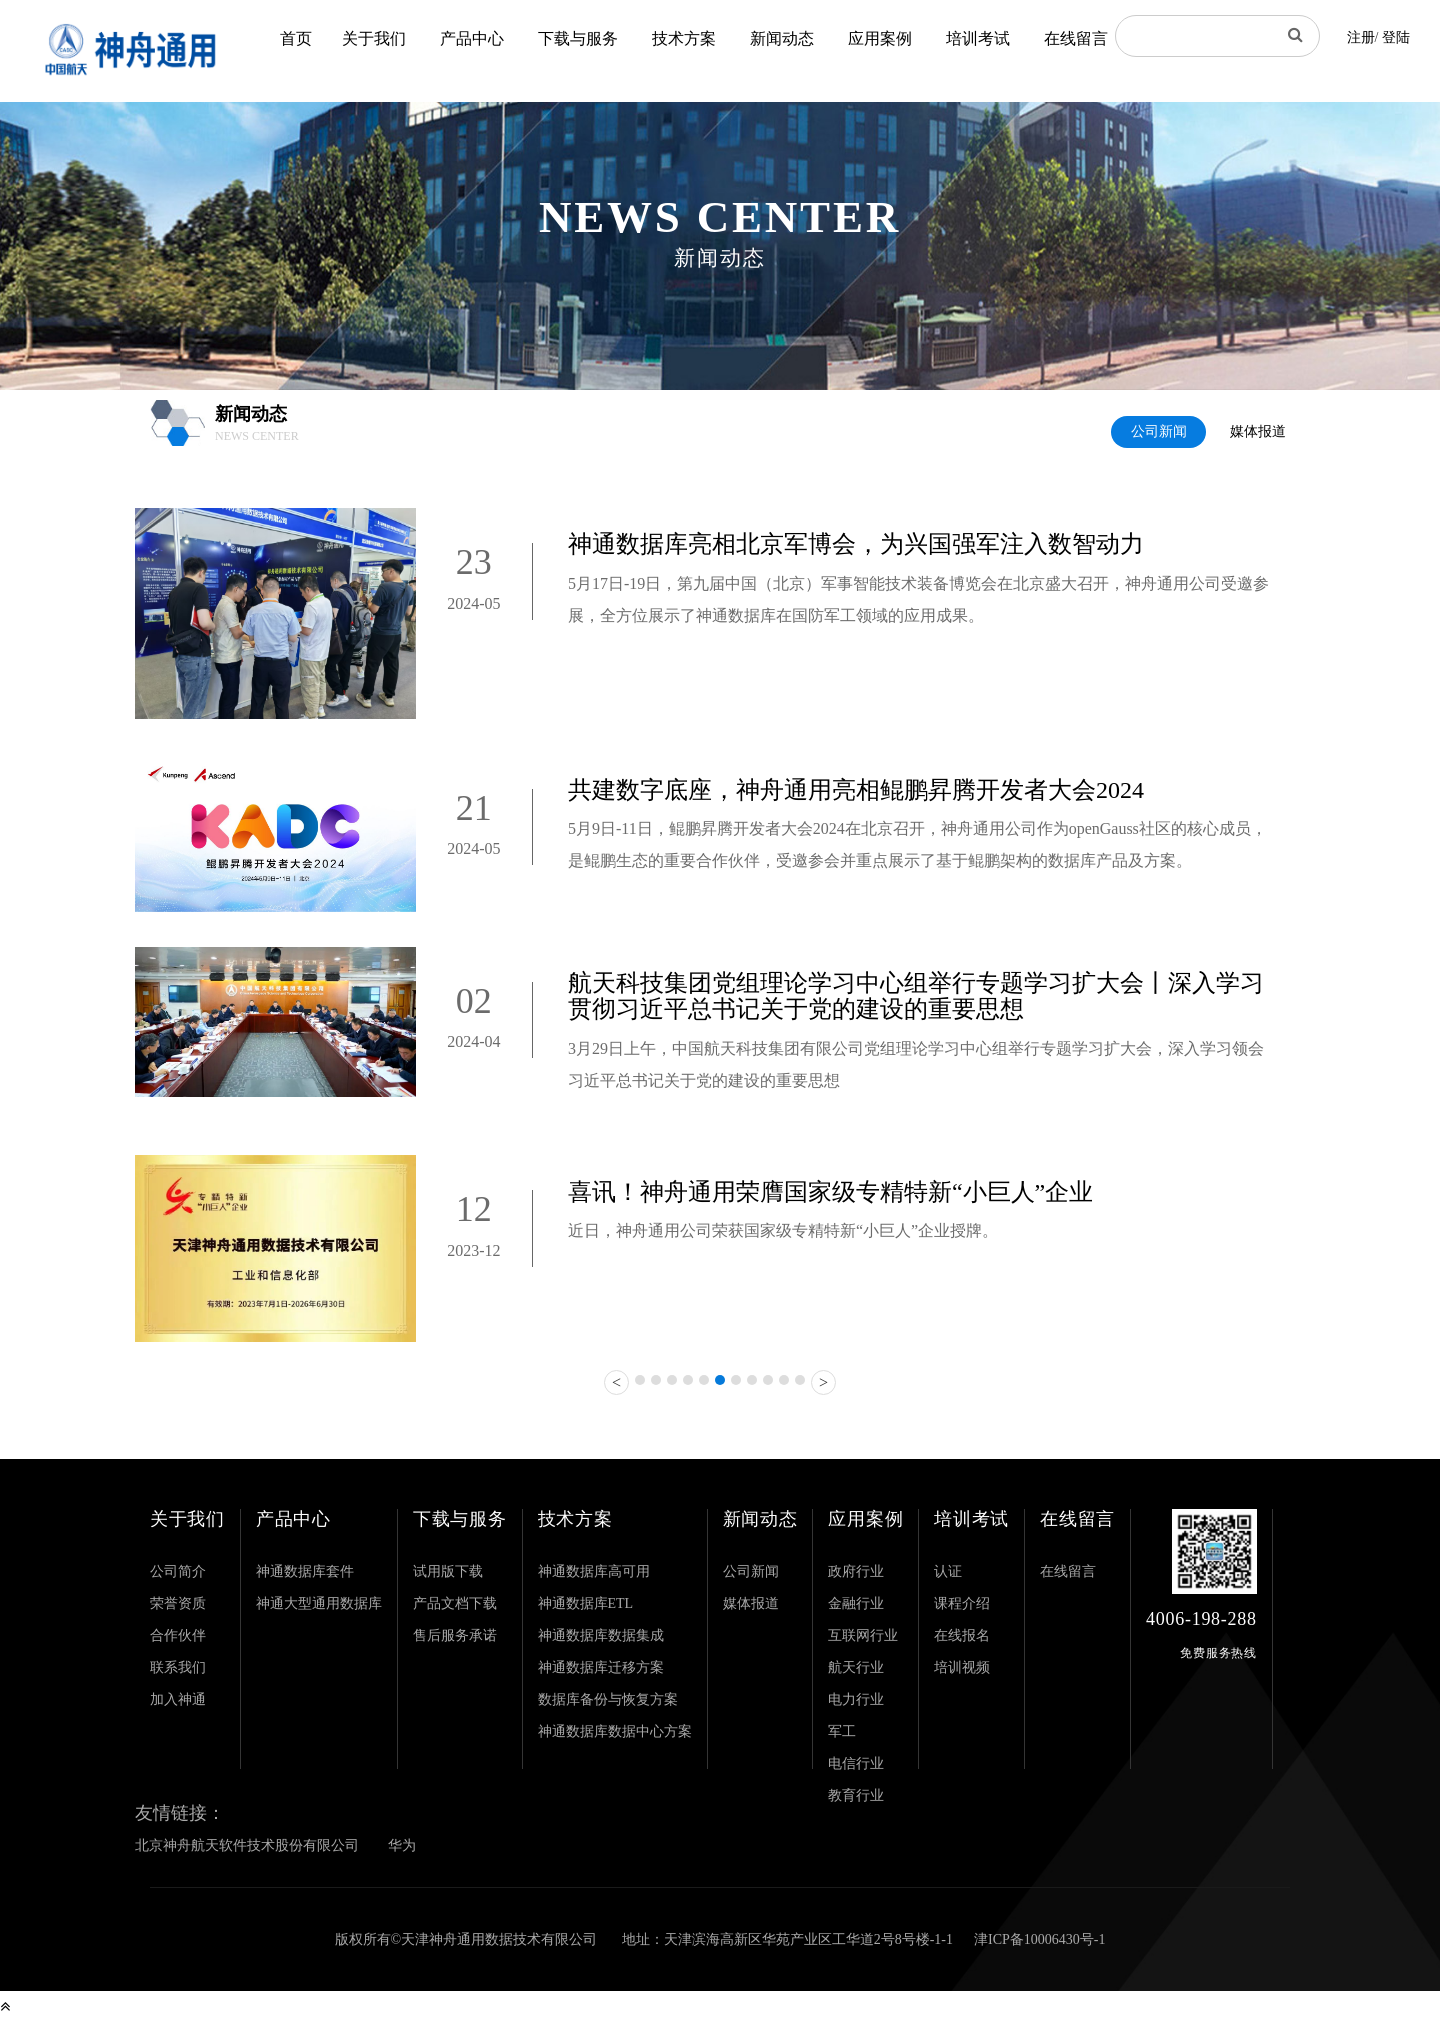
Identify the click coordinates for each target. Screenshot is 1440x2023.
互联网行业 (863, 1635)
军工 (842, 1731)
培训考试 (978, 38)
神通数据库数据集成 (601, 1635)
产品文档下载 (455, 1603)
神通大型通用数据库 (319, 1603)
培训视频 (962, 1667)
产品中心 (472, 38)
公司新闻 (1159, 431)
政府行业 (856, 1571)
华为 (402, 1845)
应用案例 (880, 38)
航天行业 (856, 1667)
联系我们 (178, 1667)
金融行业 (856, 1603)
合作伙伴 (178, 1635)
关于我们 (374, 38)
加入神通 (178, 1699)
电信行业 (856, 1763)
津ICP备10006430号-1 (1039, 1939)
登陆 (1396, 37)
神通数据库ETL (586, 1603)
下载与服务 (578, 38)
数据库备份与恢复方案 (608, 1699)
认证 (948, 1571)
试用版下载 (448, 1571)
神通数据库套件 (305, 1571)
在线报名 (962, 1635)
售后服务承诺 (455, 1635)
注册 (1361, 37)
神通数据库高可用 (594, 1571)
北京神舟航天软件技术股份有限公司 (247, 1845)
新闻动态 (782, 38)
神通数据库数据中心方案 (615, 1731)
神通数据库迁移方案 (601, 1667)
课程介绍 (962, 1603)
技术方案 (684, 38)
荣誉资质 (178, 1603)
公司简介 (178, 1571)
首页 (296, 38)
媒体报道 (1258, 431)
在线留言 (1076, 38)
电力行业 (856, 1699)
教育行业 (856, 1795)
